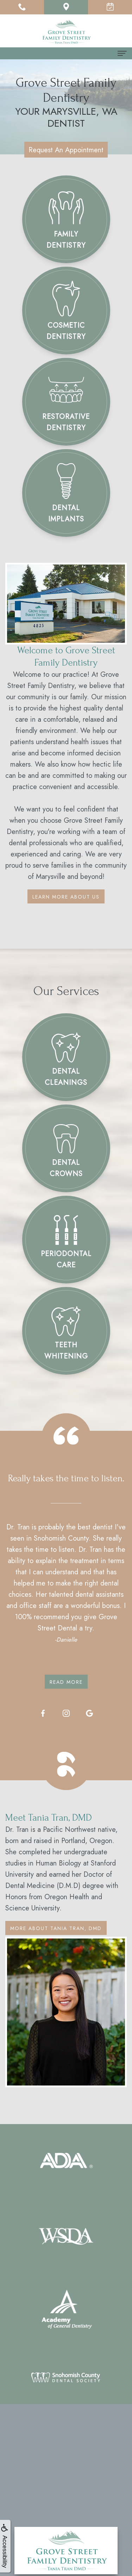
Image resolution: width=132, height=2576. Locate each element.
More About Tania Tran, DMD (56, 1928)
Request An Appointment (66, 150)
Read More (66, 1682)
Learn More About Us (66, 896)
